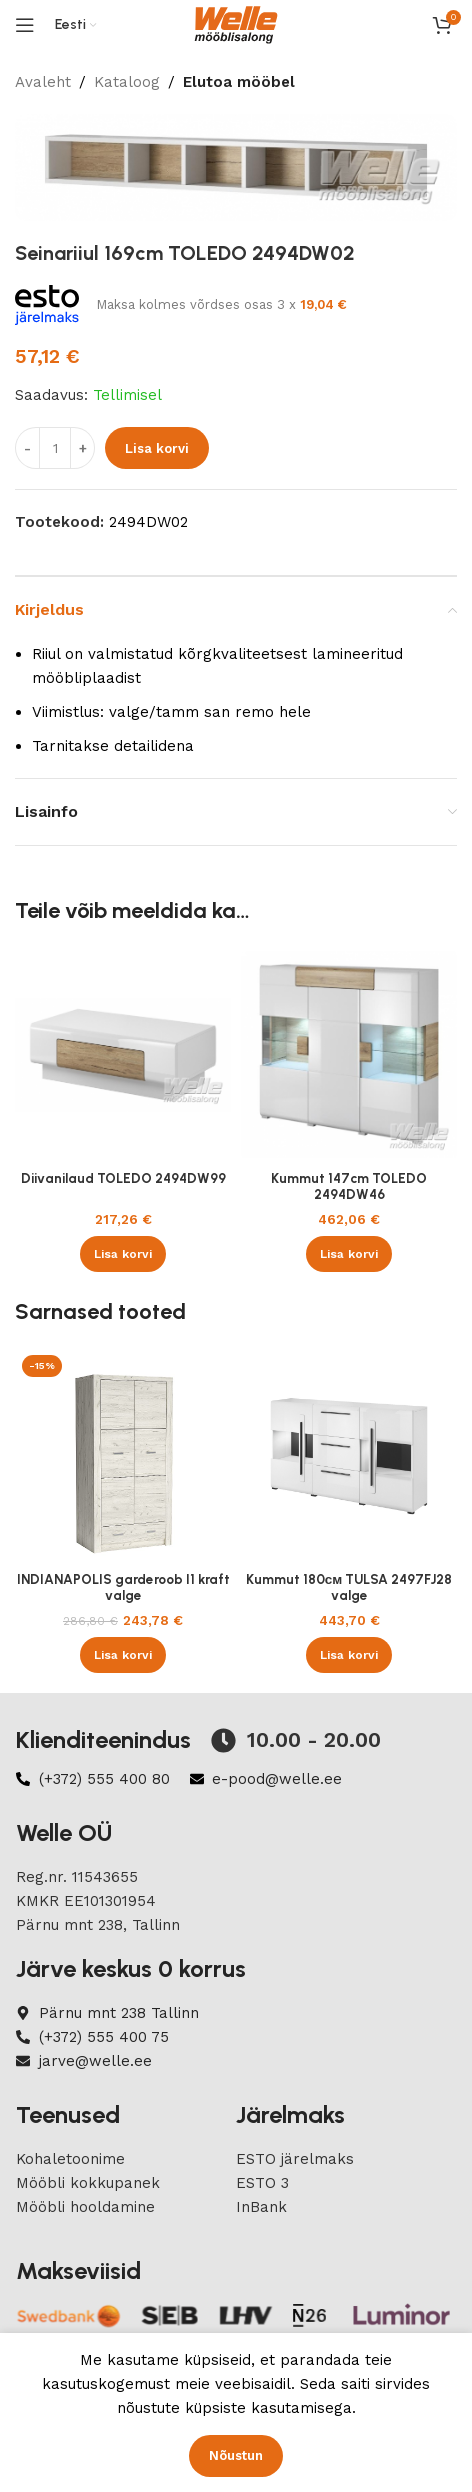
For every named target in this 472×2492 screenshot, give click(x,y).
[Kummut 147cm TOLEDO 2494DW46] (349, 1055)
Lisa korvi (157, 448)
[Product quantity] (55, 449)
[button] (123, 1254)
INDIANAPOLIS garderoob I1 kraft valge (123, 1587)
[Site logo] (236, 24)
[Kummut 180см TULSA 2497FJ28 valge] (349, 1456)
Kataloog (127, 82)
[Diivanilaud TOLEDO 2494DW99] (123, 1055)
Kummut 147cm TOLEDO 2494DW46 (349, 1186)
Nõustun (236, 2455)
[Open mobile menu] (25, 25)
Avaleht (43, 82)
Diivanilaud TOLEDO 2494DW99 (123, 1178)
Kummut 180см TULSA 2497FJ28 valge (349, 1587)
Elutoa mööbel (239, 82)
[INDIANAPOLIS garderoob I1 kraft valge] (123, 1456)
